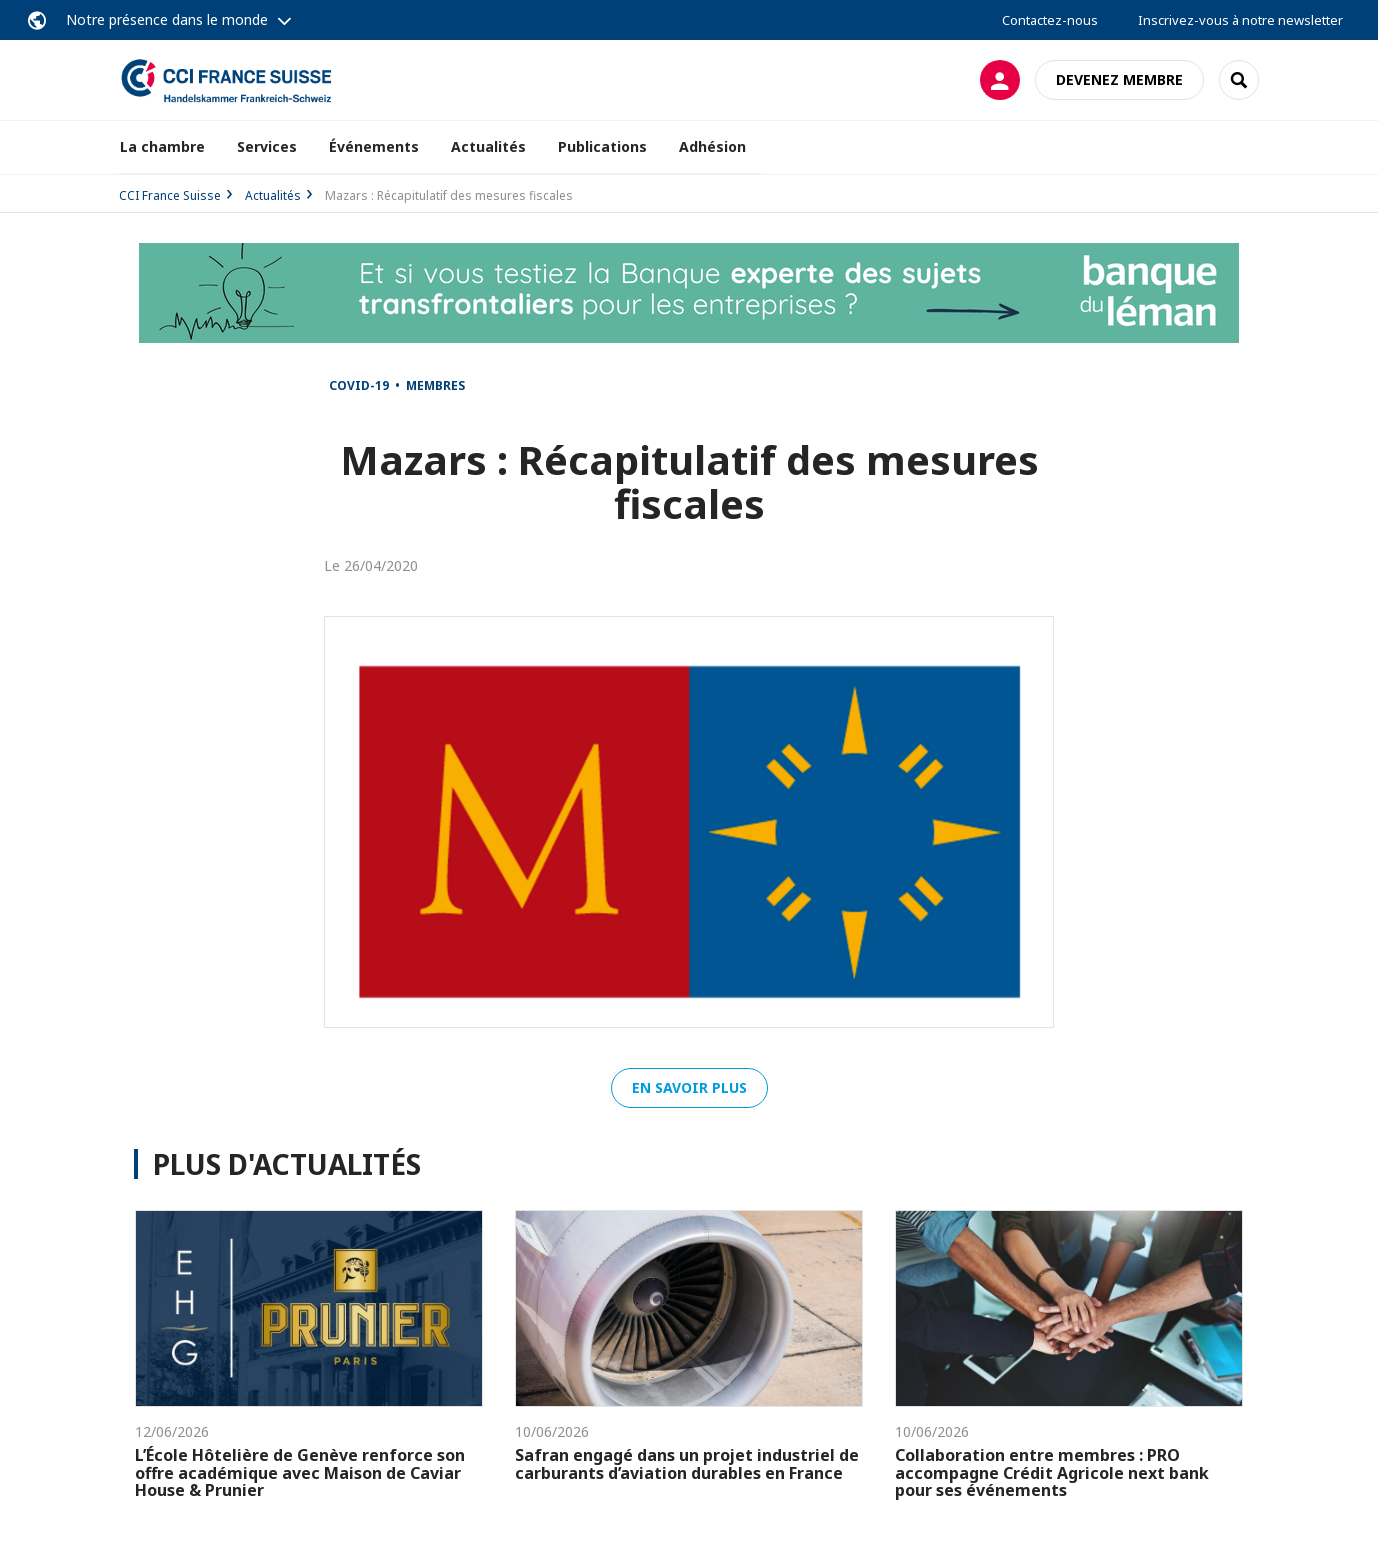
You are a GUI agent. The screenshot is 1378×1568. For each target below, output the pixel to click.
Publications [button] (602, 146)
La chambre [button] (162, 146)
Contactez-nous (1050, 20)
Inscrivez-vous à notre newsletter (1240, 20)
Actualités (488, 146)
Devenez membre (1119, 79)
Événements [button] (374, 146)
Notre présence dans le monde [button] (167, 19)
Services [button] (267, 146)
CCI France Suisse (170, 195)
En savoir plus (689, 1087)
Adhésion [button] (712, 146)
